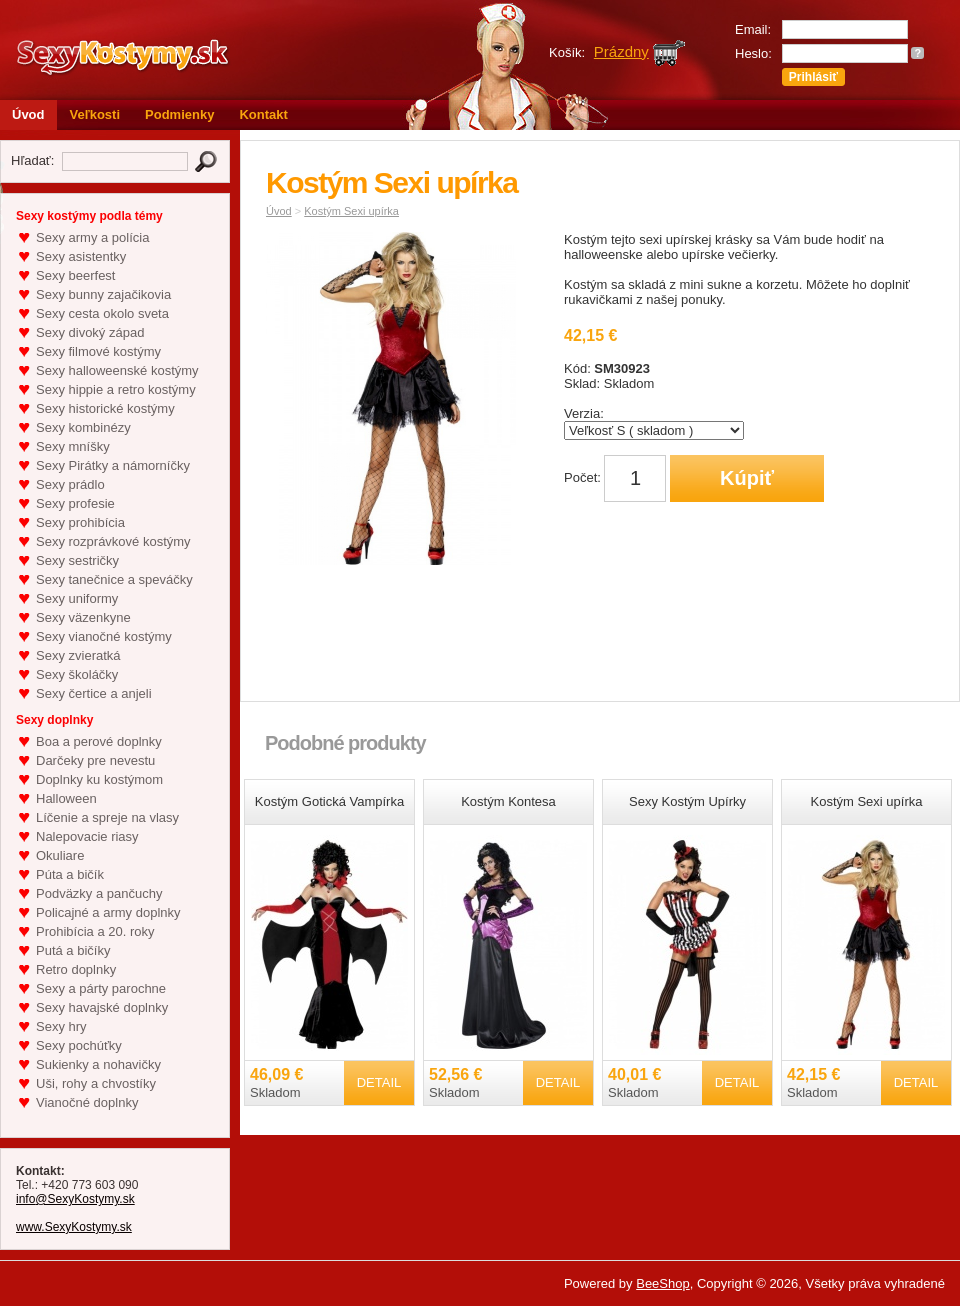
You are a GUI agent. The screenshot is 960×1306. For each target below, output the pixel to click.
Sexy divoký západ (90, 332)
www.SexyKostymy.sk (74, 1227)
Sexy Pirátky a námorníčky (113, 465)
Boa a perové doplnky (99, 741)
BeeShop (663, 1283)
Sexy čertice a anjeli (94, 693)
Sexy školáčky (77, 674)
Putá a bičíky (73, 950)
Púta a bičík (70, 874)
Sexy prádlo (70, 484)
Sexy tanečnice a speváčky (114, 579)
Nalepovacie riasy (87, 836)
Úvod (28, 114)
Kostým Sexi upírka (351, 211)
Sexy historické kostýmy (105, 408)
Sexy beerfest (76, 275)
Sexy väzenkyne (83, 617)
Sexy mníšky (73, 446)
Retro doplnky (76, 969)
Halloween (66, 798)
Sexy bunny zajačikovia (103, 294)
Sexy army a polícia (92, 237)
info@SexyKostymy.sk (75, 1199)
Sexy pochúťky (79, 1045)
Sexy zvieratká (78, 655)
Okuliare (60, 855)
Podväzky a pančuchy (99, 893)
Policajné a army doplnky (108, 912)
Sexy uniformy (77, 598)
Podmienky (179, 114)
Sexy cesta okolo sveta (102, 313)
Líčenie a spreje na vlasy (107, 817)
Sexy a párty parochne (101, 988)
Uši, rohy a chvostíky (96, 1083)
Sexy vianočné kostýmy (104, 636)
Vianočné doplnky (87, 1102)
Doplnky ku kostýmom (99, 779)
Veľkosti (95, 114)
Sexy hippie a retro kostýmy (116, 389)
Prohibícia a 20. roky (95, 931)
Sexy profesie (75, 503)
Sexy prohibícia (80, 522)
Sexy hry (61, 1026)
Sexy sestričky (77, 560)
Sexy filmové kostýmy (98, 351)
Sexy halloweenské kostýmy (117, 370)
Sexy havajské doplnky (102, 1007)
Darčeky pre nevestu (95, 760)
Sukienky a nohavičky (98, 1064)
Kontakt (263, 114)
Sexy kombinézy (83, 427)
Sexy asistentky (81, 256)
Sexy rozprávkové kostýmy (113, 541)
